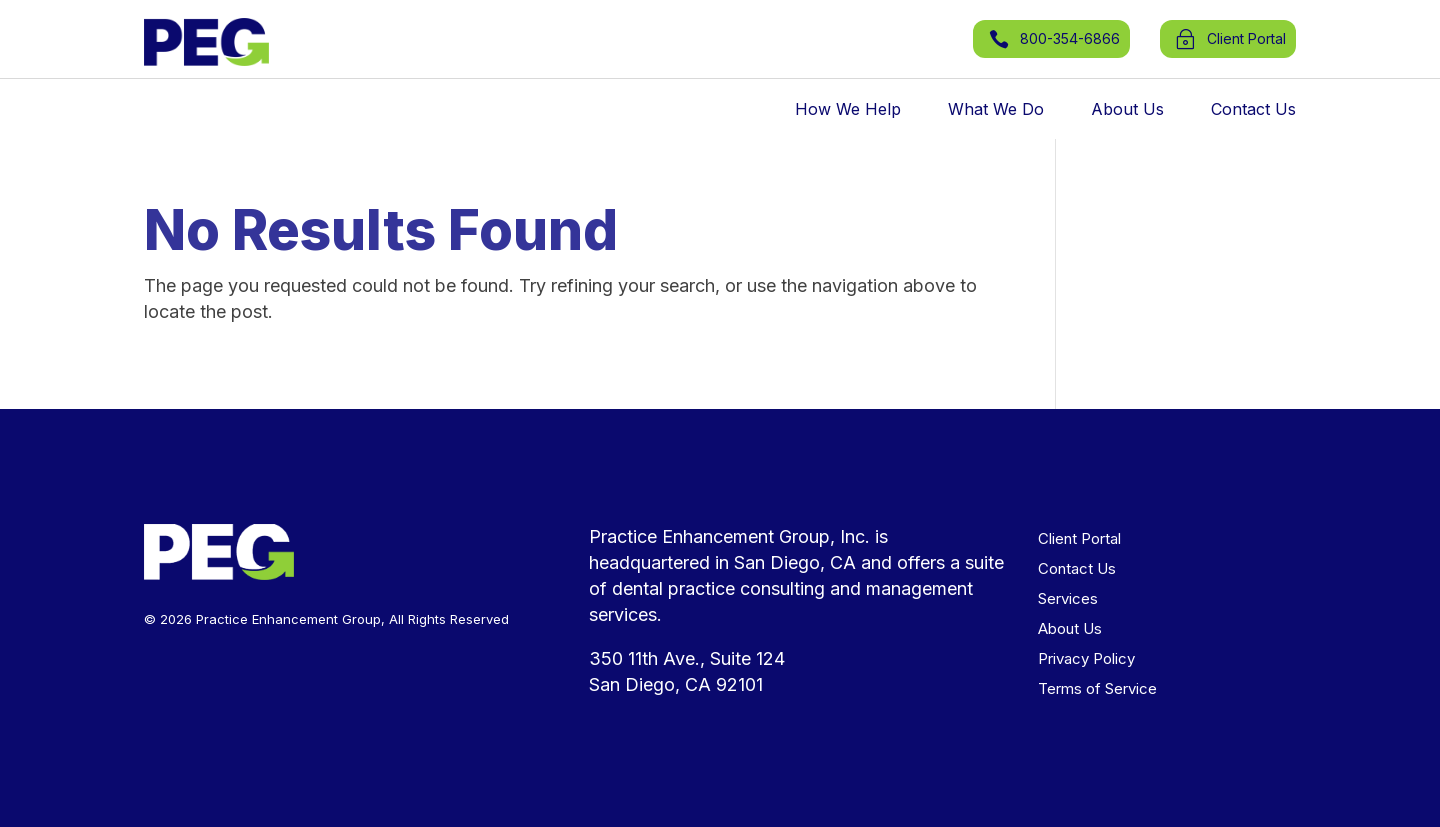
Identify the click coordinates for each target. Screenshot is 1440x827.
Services (1068, 600)
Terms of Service (1097, 690)
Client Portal (1079, 540)
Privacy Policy (1086, 660)
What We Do (996, 110)
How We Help (848, 110)
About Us (1127, 110)
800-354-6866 (1070, 38)
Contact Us (1253, 110)
